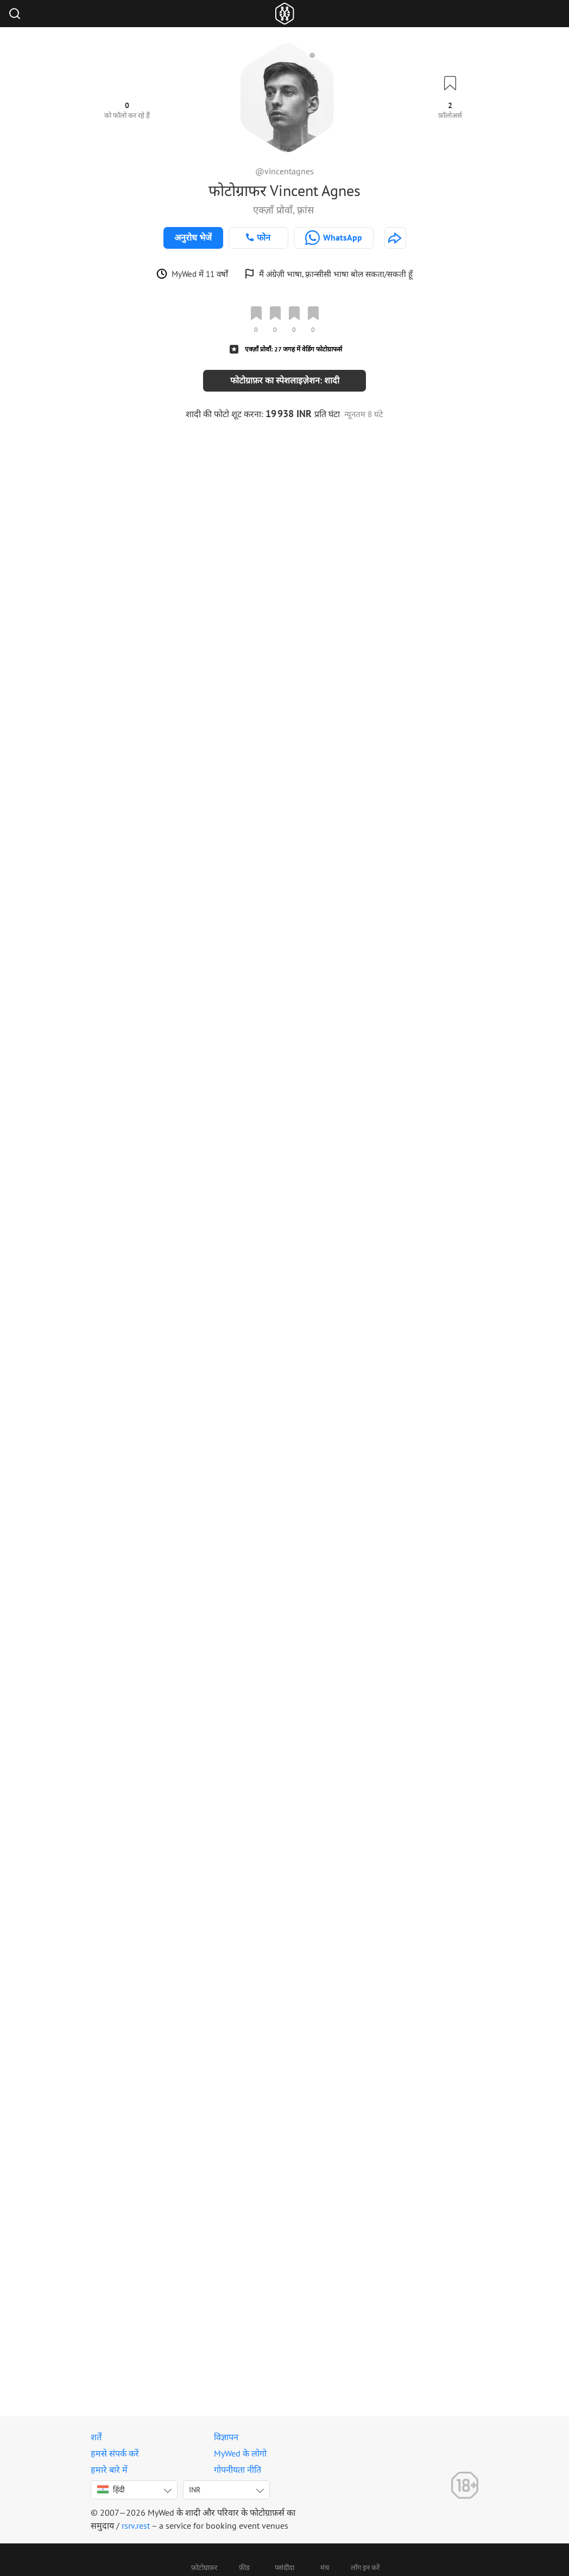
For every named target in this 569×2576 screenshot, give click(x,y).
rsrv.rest (136, 2525)
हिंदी (111, 2490)
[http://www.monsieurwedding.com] (395, 238)
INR (194, 2490)
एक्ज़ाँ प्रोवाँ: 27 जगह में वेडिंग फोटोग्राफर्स (293, 349)
